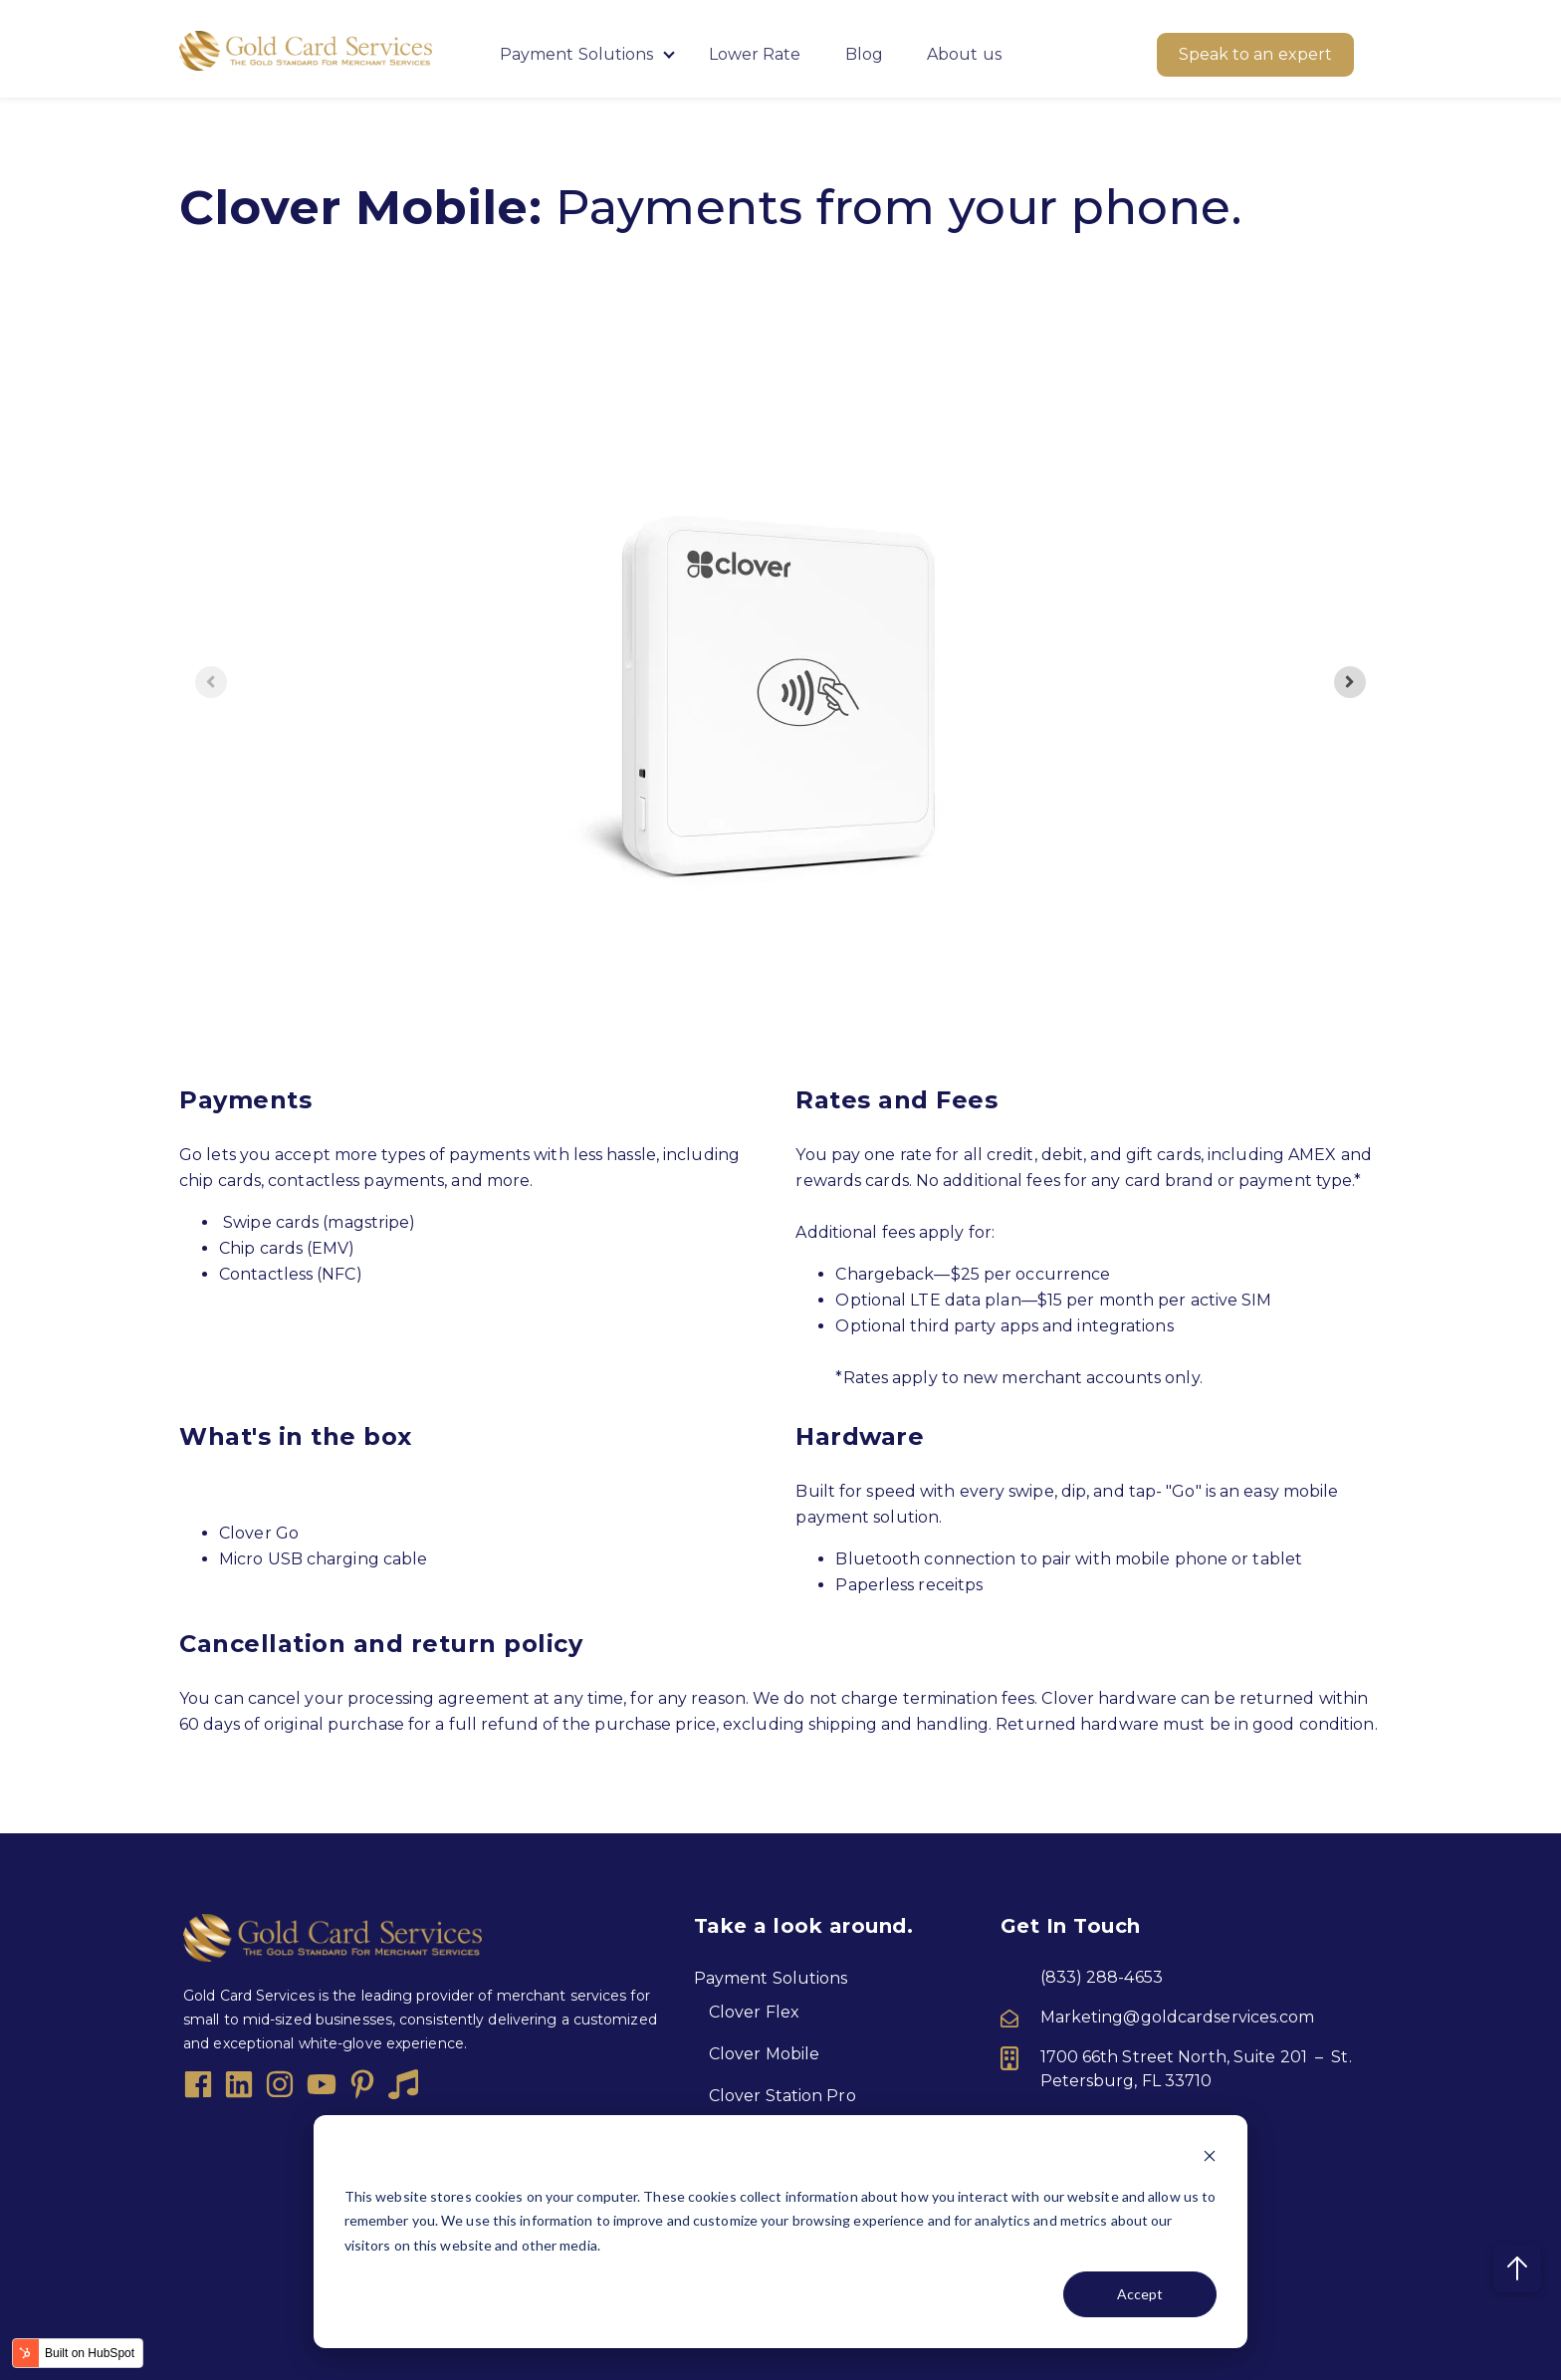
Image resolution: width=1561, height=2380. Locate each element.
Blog (864, 54)
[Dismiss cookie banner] (1210, 2158)
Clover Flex (754, 2012)
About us (964, 54)
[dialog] (780, 2231)
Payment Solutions (579, 54)
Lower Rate (755, 54)
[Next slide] (1350, 682)
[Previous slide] (211, 682)
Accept (1140, 2293)
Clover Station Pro (782, 2095)
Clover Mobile (764, 2053)
